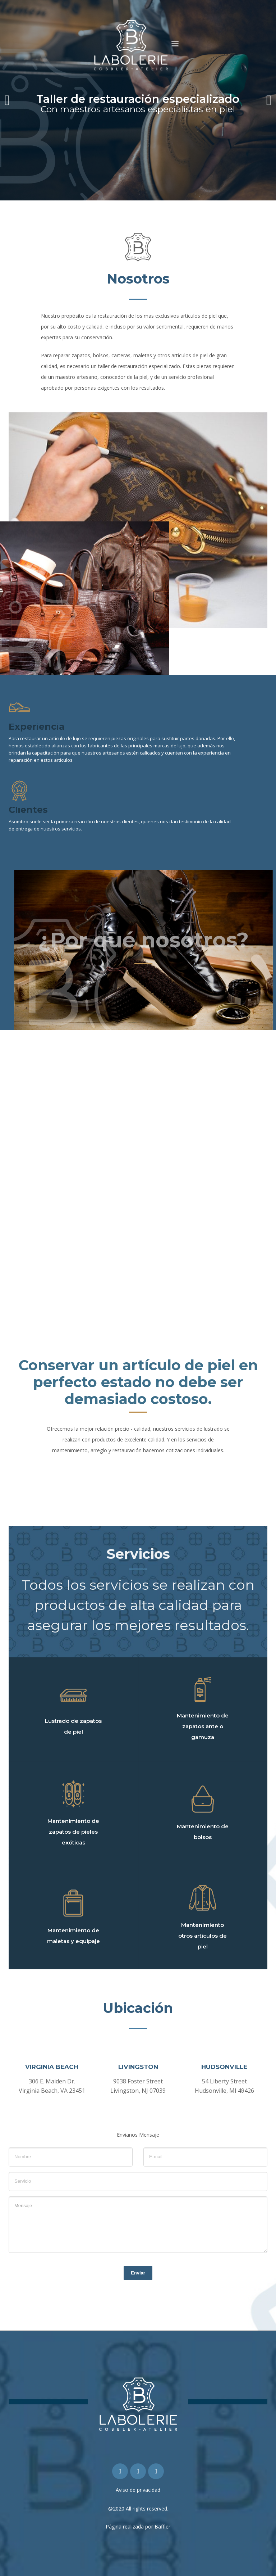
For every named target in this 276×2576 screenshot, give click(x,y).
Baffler (162, 2526)
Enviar (138, 2273)
